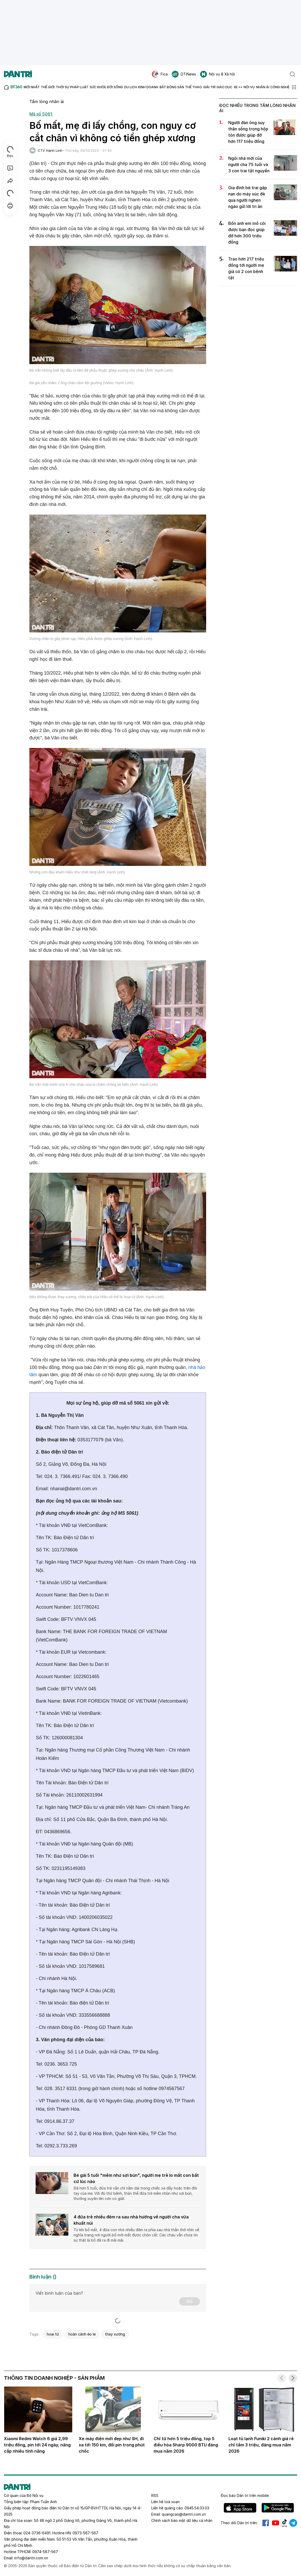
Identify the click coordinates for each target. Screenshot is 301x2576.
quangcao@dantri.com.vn (184, 2514)
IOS (240, 2508)
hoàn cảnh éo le (82, 2334)
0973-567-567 (85, 2533)
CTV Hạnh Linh (50, 150)
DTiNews (184, 74)
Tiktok (284, 2523)
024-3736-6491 (36, 2533)
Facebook (266, 2523)
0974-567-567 (45, 2551)
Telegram (293, 2523)
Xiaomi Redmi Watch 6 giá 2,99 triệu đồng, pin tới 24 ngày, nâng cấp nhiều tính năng (37, 2445)
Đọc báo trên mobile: (245, 2495)
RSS (154, 2495)
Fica (160, 74)
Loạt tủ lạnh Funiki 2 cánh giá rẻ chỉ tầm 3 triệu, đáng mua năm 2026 (261, 2445)
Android (277, 2508)
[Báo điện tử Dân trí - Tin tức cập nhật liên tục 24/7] (18, 74)
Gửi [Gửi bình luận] (189, 2301)
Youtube (275, 2523)
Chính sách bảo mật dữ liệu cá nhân (181, 2520)
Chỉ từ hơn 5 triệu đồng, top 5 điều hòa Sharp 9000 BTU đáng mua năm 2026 (186, 2445)
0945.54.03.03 (197, 2508)
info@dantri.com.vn (31, 2558)
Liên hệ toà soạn (165, 2501)
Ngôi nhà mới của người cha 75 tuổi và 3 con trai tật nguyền (249, 164)
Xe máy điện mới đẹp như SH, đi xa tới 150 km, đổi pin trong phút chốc (112, 2445)
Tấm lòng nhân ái (46, 101)
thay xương (115, 2334)
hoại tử (53, 2334)
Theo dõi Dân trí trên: (239, 2523)
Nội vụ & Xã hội (217, 74)
